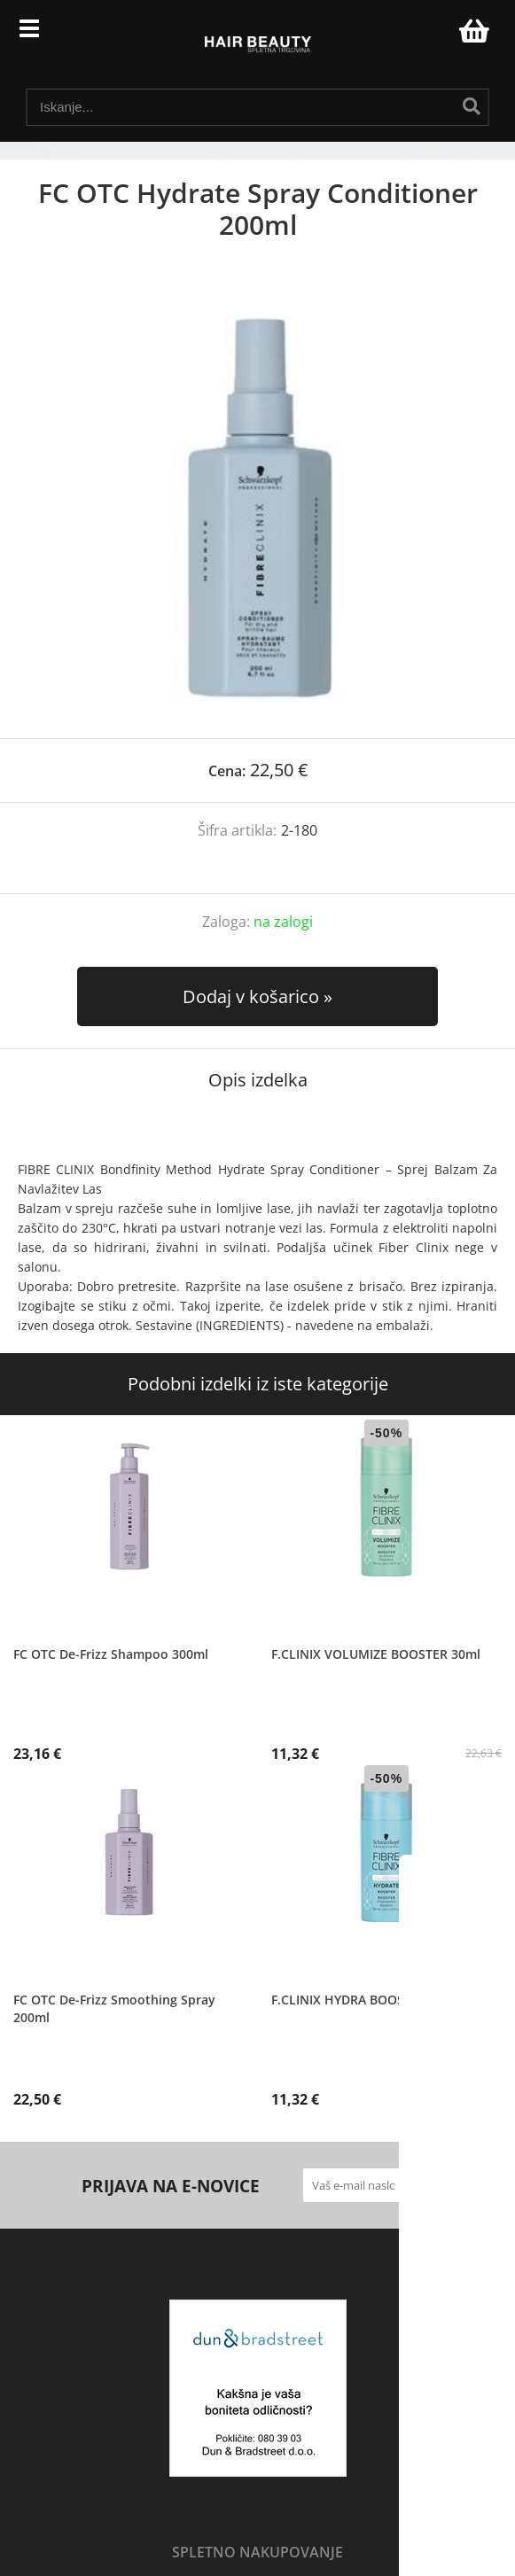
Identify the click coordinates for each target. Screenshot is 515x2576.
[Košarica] (471, 31)
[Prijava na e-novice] (416, 2185)
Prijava (436, 35)
